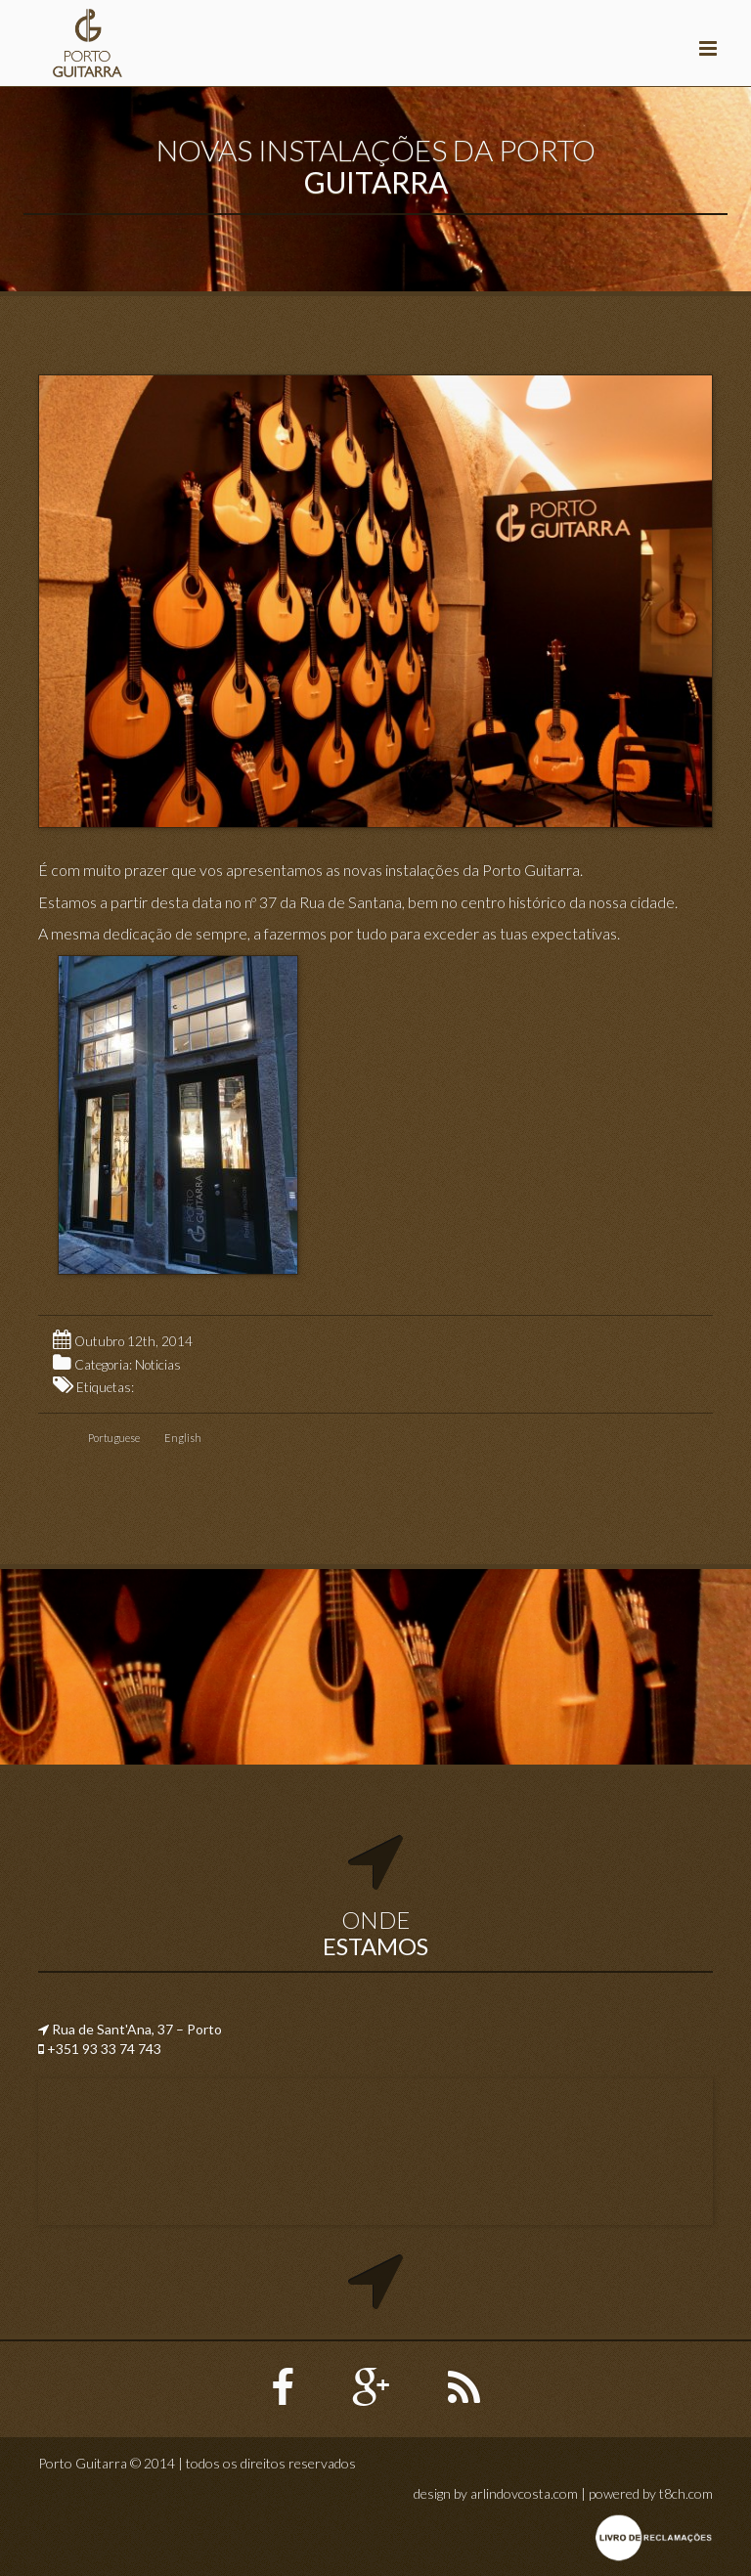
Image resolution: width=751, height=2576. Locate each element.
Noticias (158, 1365)
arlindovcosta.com (524, 2493)
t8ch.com (686, 2493)
